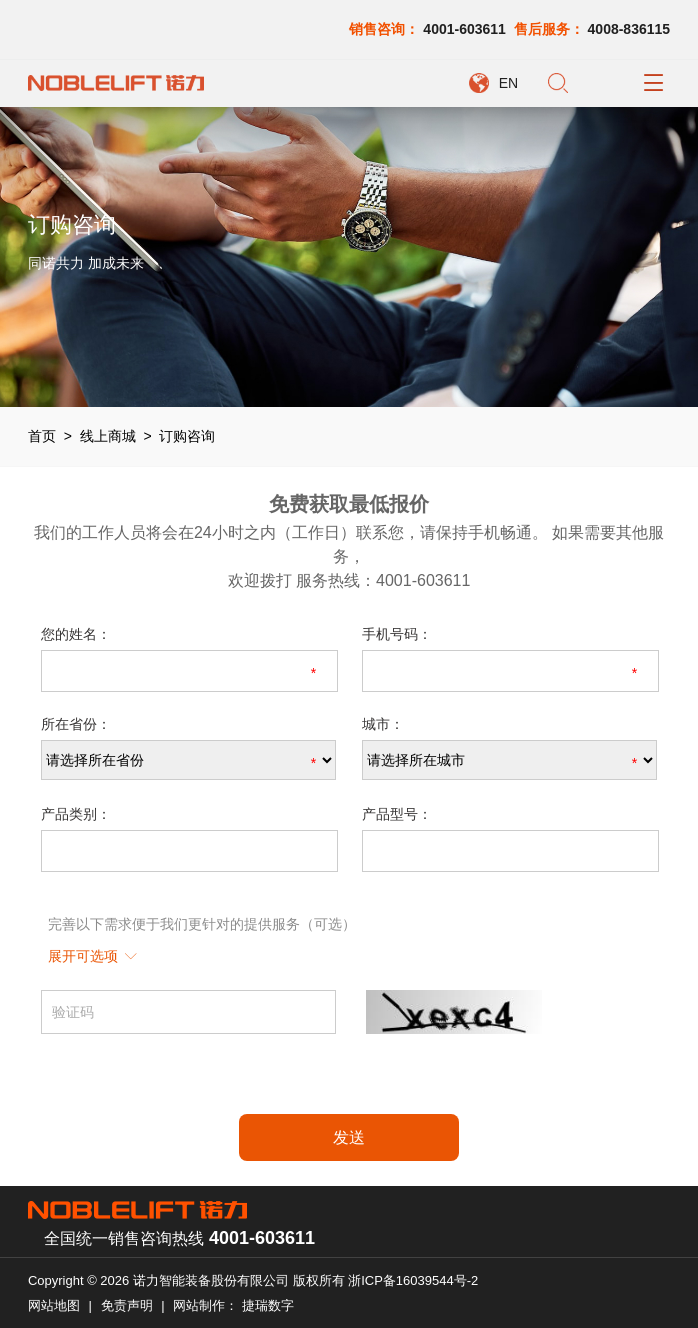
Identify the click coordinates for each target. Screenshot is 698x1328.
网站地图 (54, 1305)
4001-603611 (464, 29)
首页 (42, 436)
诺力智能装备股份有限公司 (211, 1280)
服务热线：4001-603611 (383, 580)
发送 (349, 1137)
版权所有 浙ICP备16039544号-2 (386, 1280)
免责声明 (127, 1305)
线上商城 (108, 436)
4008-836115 (629, 29)
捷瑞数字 (268, 1305)
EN (508, 82)
